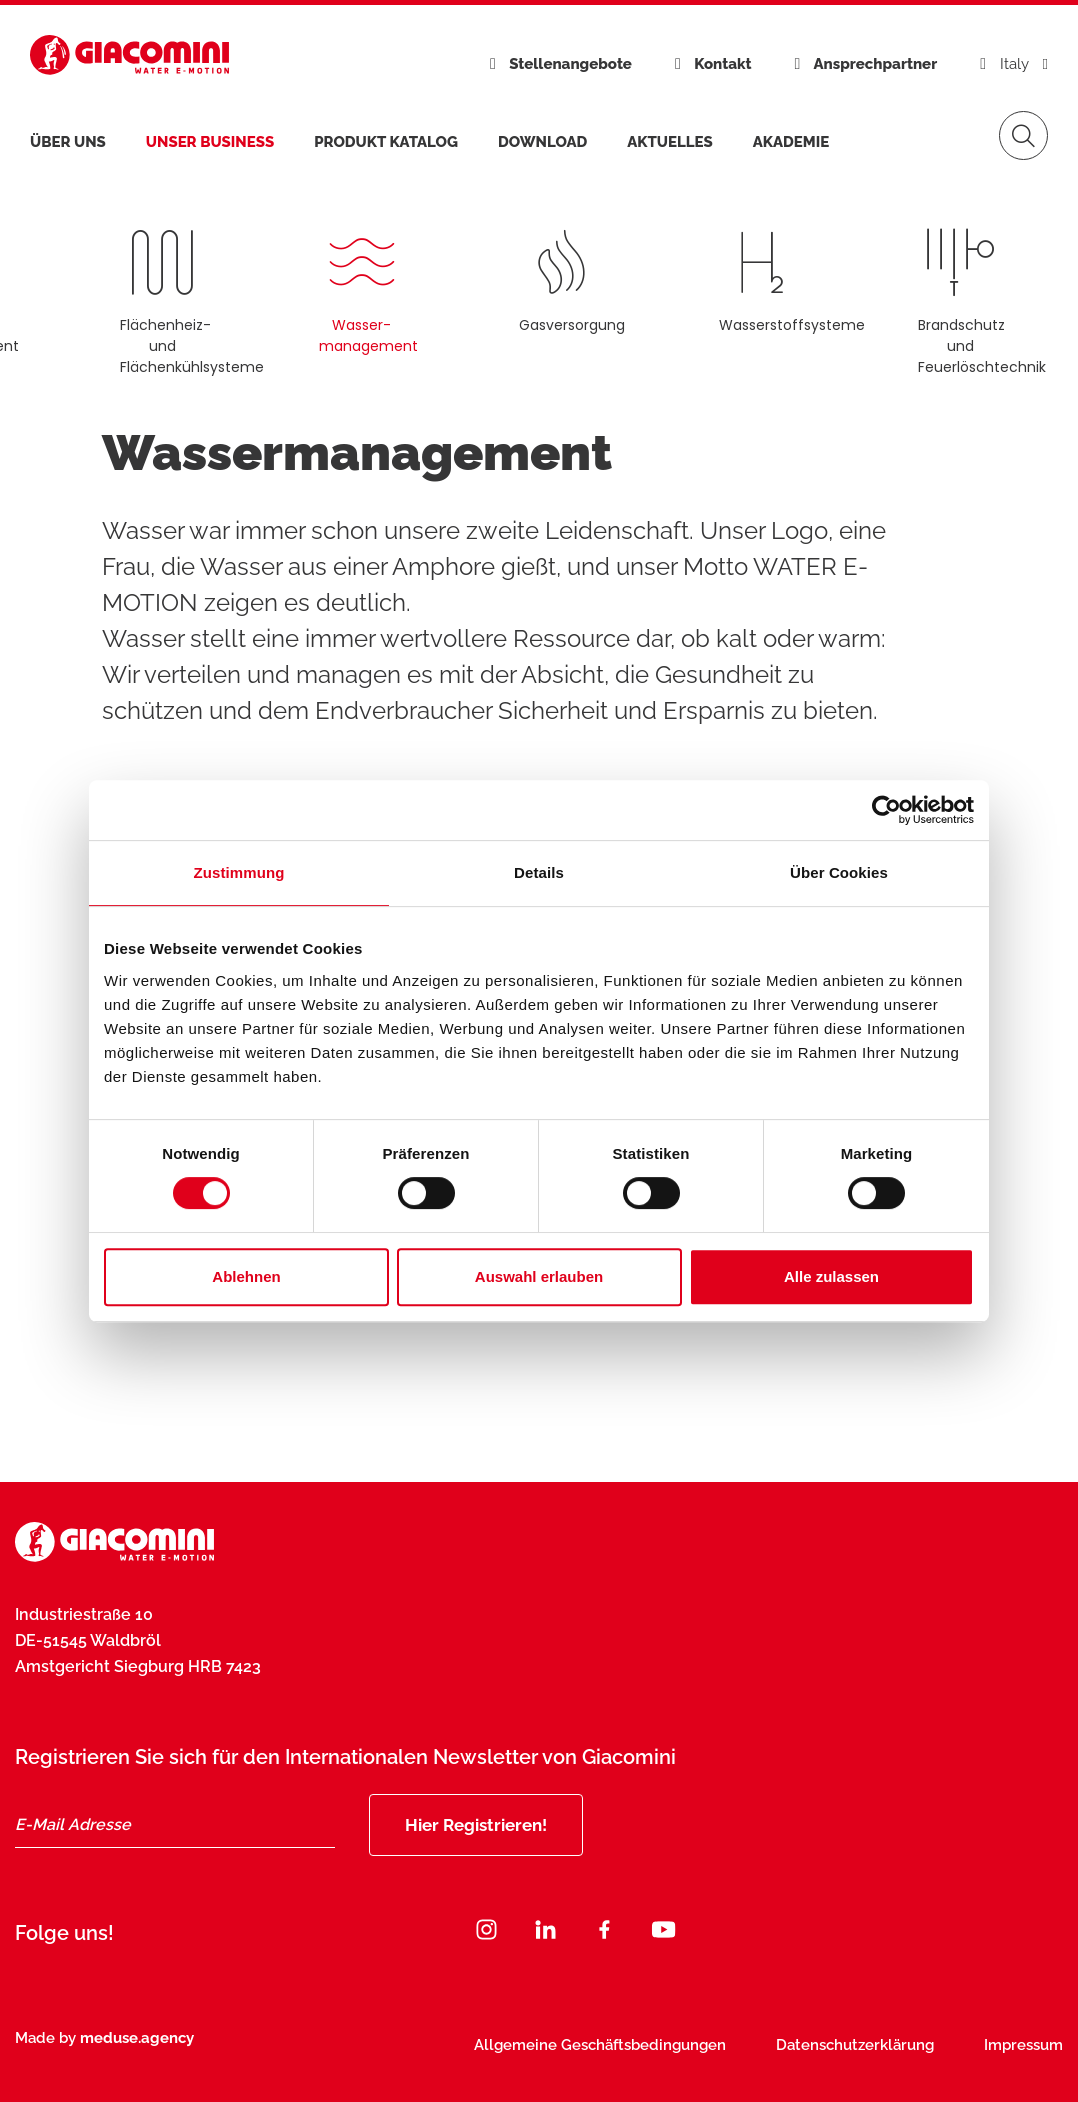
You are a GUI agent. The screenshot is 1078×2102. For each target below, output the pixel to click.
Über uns (68, 142)
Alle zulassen (831, 1276)
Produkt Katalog (386, 142)
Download (542, 142)
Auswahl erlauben (539, 1276)
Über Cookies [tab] (839, 872)
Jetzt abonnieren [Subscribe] (853, 1992)
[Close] (990, 1942)
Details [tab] (539, 872)
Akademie (791, 142)
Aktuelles (670, 142)
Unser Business (210, 142)
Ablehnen (246, 1276)
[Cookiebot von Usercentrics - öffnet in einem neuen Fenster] (886, 810)
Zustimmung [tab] (239, 872)
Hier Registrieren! (476, 1825)
